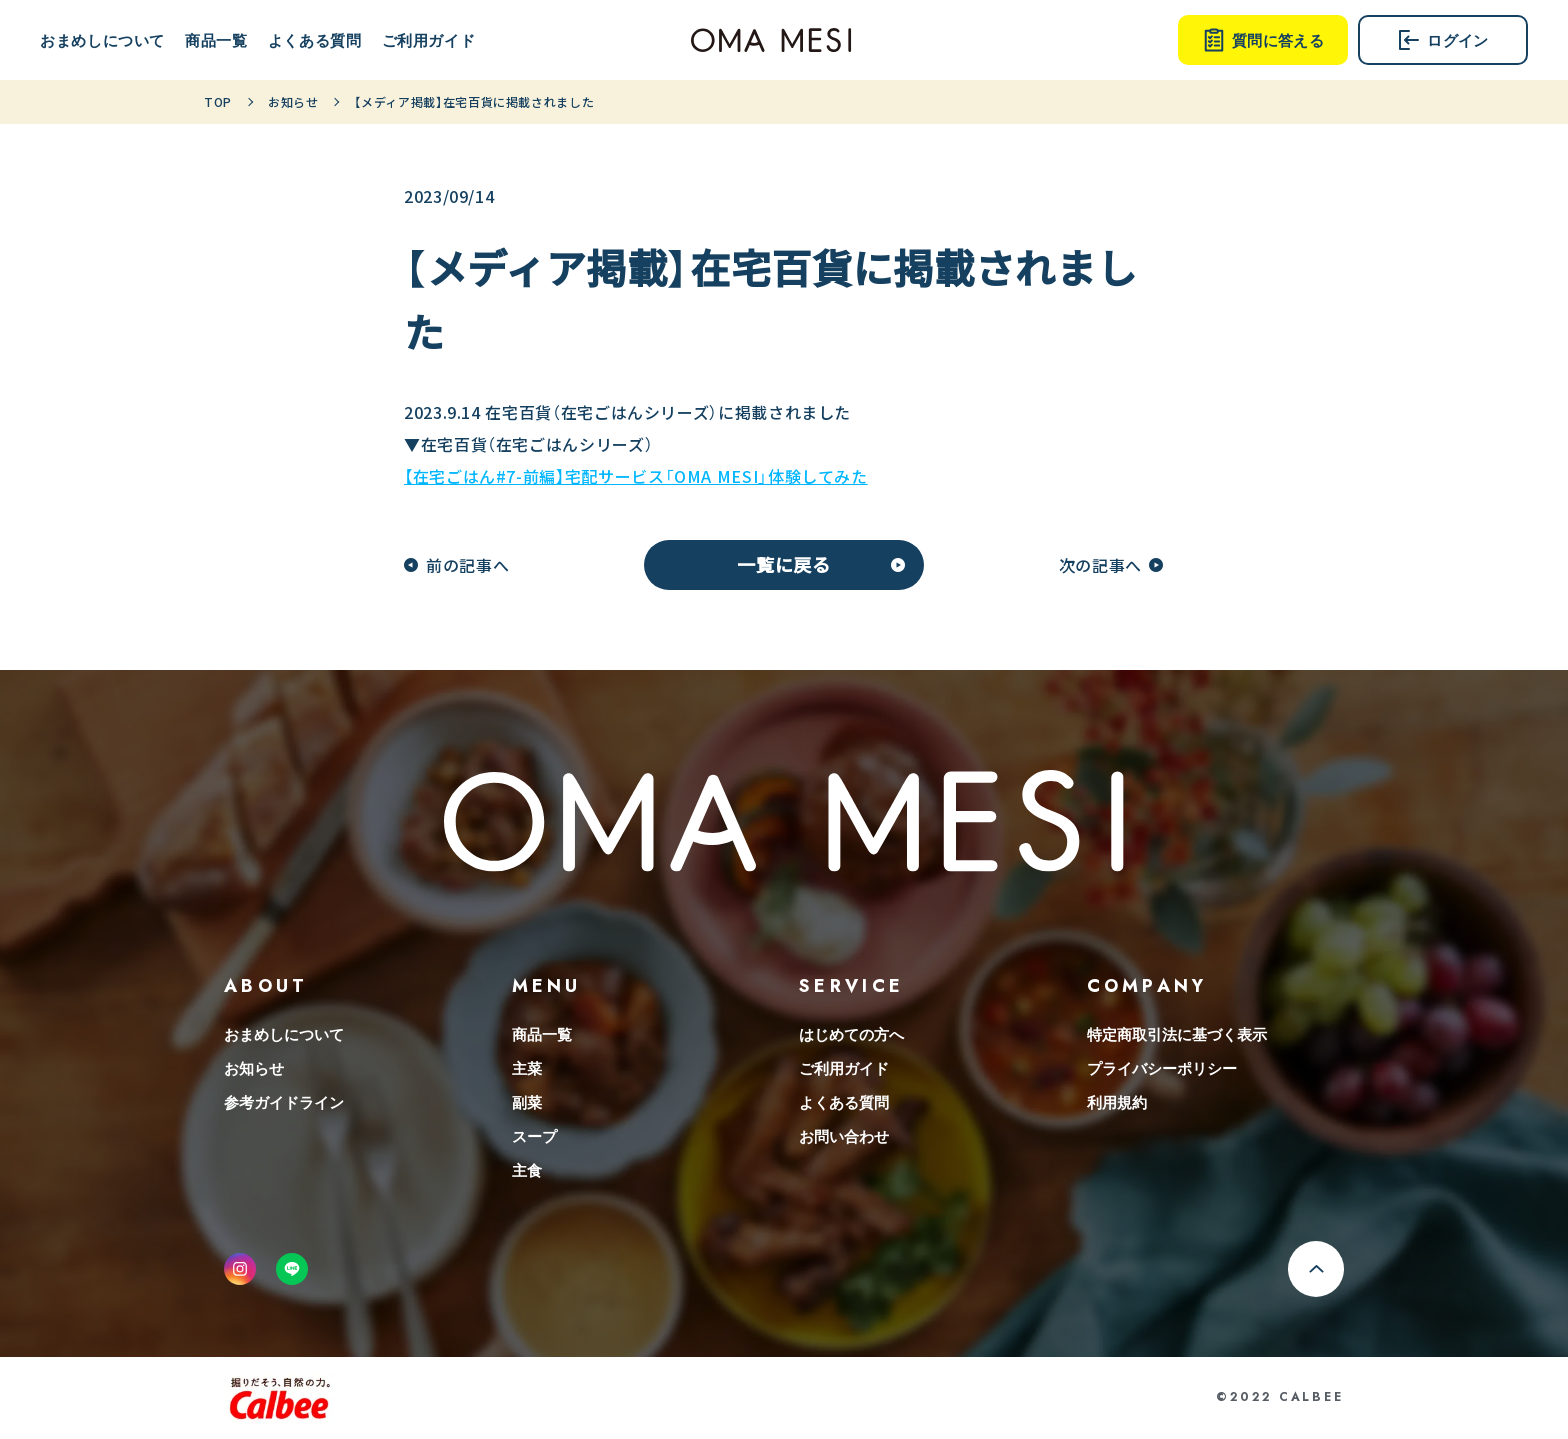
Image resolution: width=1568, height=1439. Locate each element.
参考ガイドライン (284, 1102)
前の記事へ (467, 565)
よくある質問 (315, 40)
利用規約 (1117, 1102)
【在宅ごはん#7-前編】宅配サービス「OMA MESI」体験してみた (636, 476)
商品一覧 (216, 40)
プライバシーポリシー (1162, 1068)
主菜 (527, 1068)
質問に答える (1263, 40)
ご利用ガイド (429, 40)
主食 (527, 1170)
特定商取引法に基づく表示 (1177, 1034)
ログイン (1442, 40)
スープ (534, 1136)
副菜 (527, 1102)
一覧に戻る (783, 564)
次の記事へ (1100, 565)
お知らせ (293, 102)
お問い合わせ (844, 1136)
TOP (218, 102)
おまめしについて (102, 40)
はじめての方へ (851, 1034)
